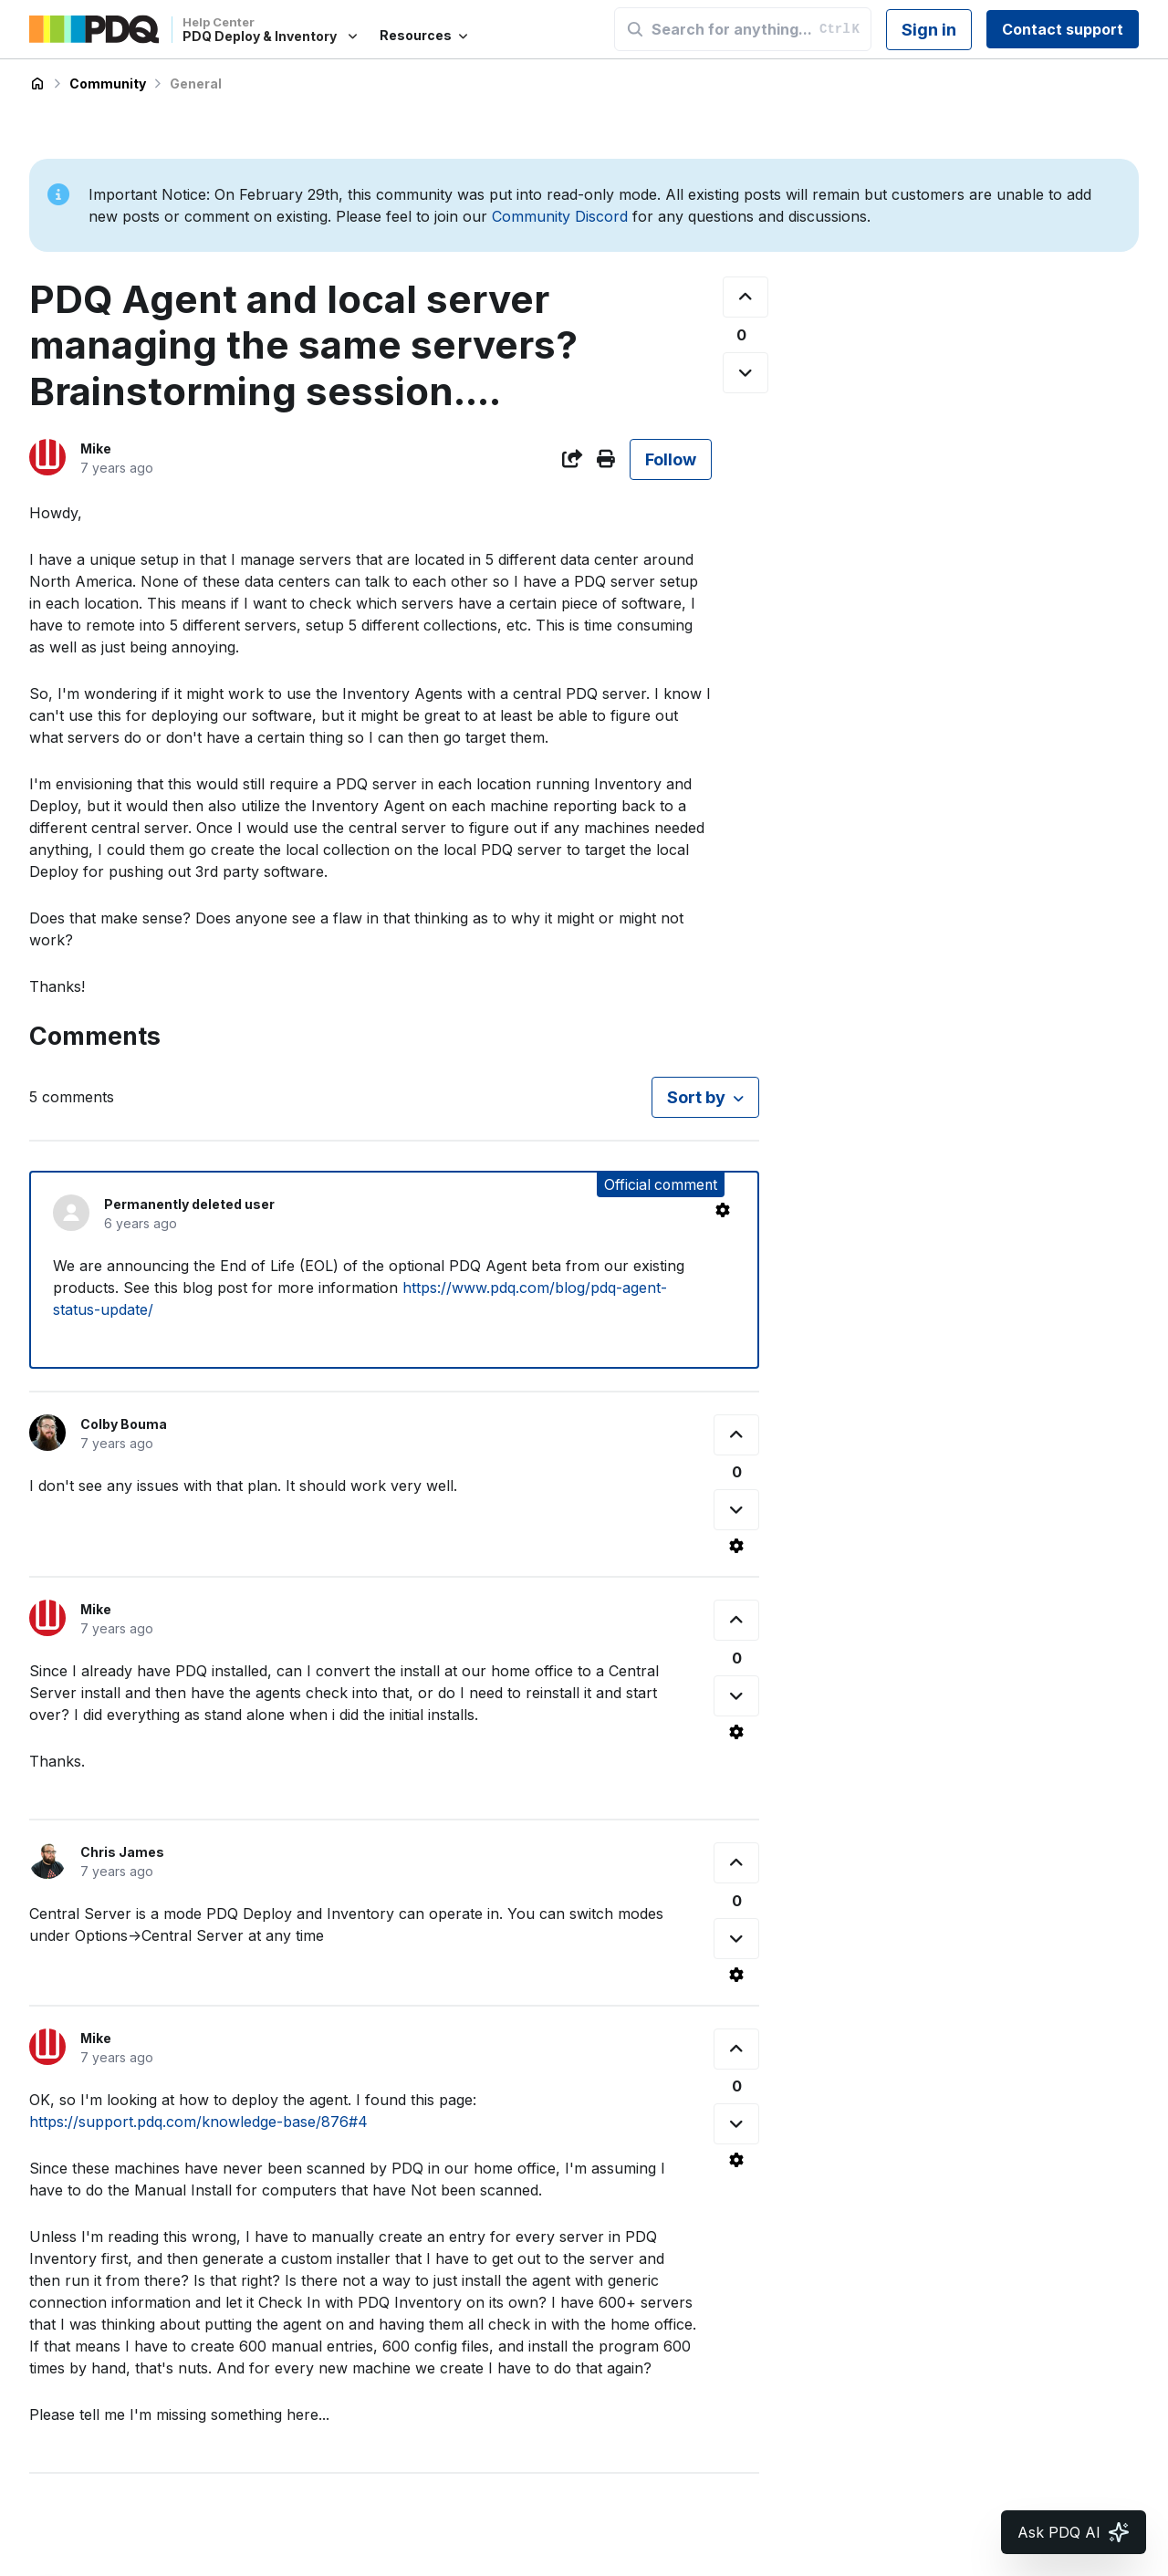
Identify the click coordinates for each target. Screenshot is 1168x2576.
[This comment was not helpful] (736, 1509)
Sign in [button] (929, 29)
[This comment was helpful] (736, 1434)
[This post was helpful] (745, 297)
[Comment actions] (722, 1210)
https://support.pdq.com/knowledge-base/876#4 (198, 2121)
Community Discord (560, 216)
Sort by (696, 1097)
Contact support (1062, 29)
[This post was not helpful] (745, 372)
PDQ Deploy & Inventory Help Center (37, 84)
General (196, 83)
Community (107, 83)
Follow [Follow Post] (670, 459)
